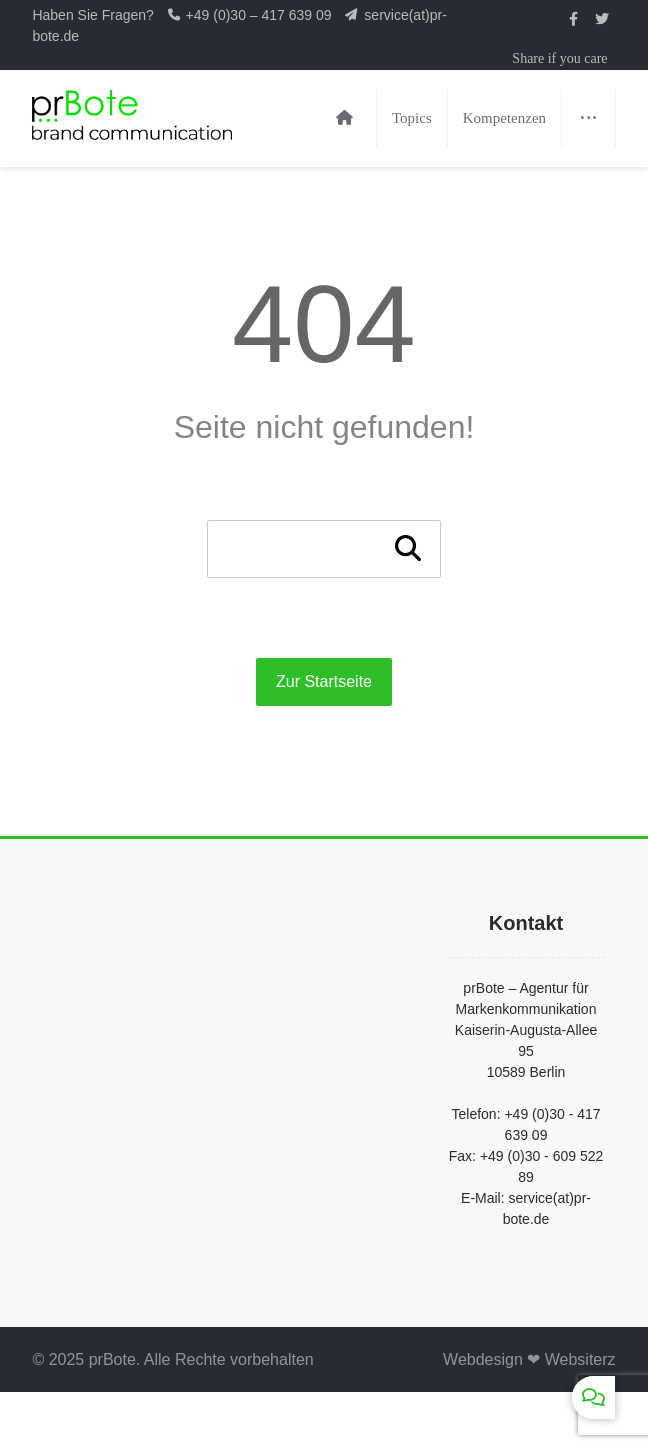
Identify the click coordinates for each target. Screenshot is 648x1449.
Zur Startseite (324, 681)
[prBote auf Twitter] (602, 19)
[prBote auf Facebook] (574, 19)
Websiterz (580, 1359)
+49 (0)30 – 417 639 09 (261, 15)
